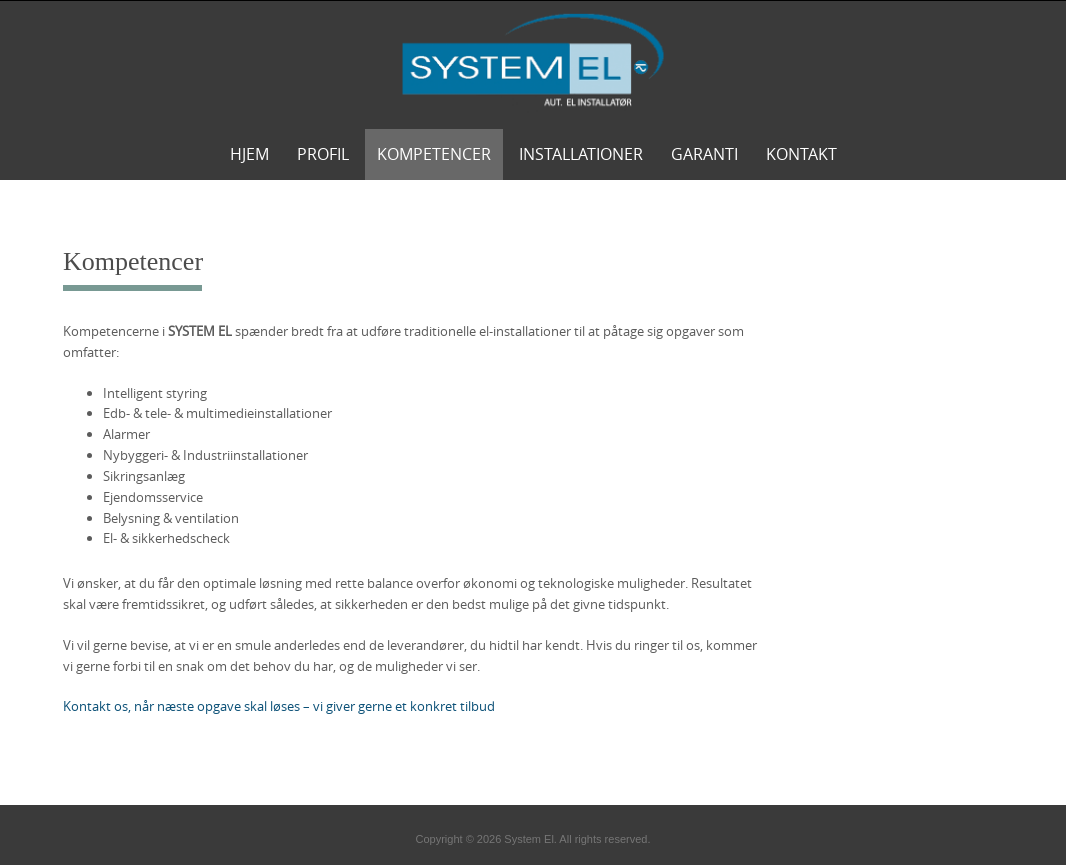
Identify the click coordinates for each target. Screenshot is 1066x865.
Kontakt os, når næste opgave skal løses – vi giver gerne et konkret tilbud (279, 706)
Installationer (581, 154)
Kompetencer (434, 154)
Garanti (704, 154)
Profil (323, 154)
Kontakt (801, 154)
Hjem (249, 154)
